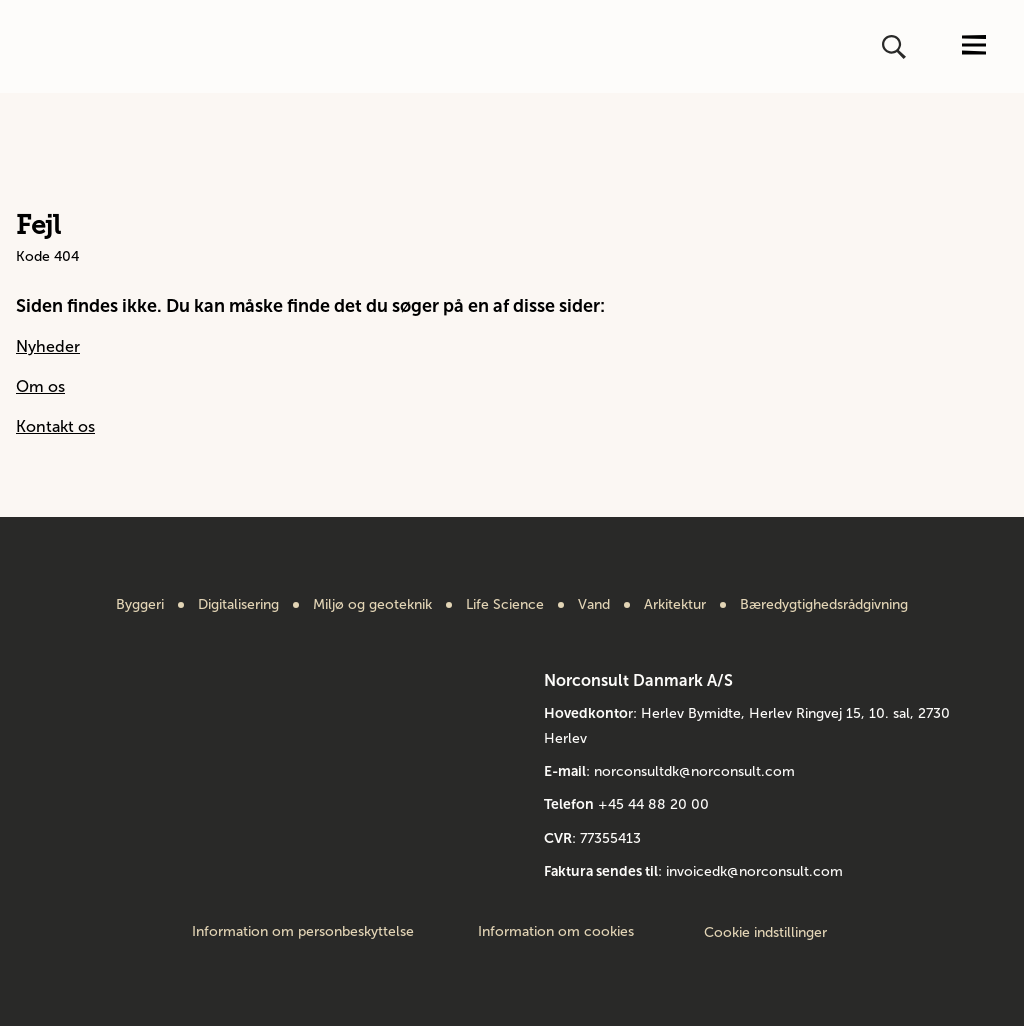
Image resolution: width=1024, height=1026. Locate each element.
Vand (594, 605)
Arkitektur (675, 605)
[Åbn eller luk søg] (896, 47)
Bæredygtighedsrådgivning (824, 605)
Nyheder (48, 346)
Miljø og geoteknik (372, 605)
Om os (40, 386)
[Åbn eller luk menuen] (974, 46)
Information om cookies (556, 932)
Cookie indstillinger (765, 932)
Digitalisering (238, 605)
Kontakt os (55, 426)
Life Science (505, 605)
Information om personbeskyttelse (303, 932)
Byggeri (140, 605)
